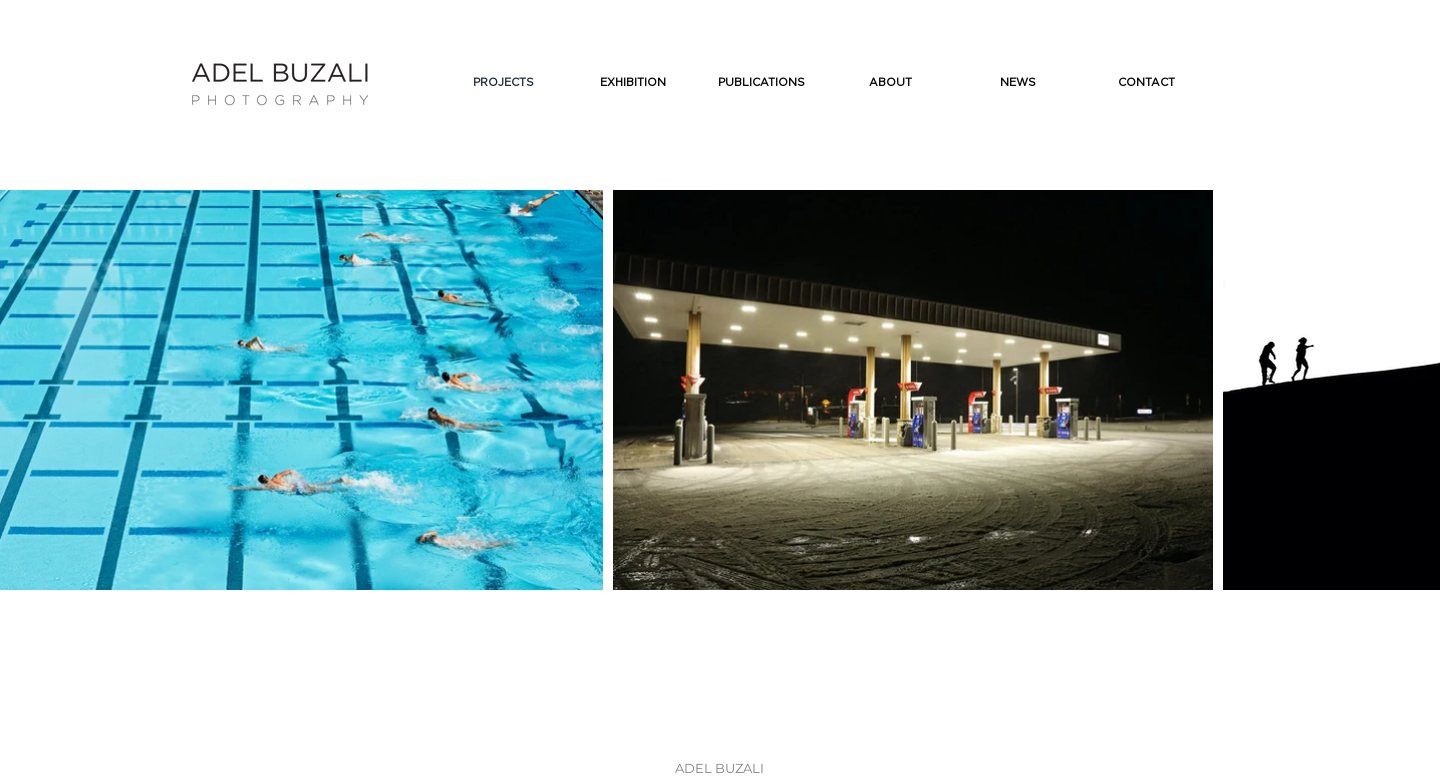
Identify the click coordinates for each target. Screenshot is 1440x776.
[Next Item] (1415, 390)
